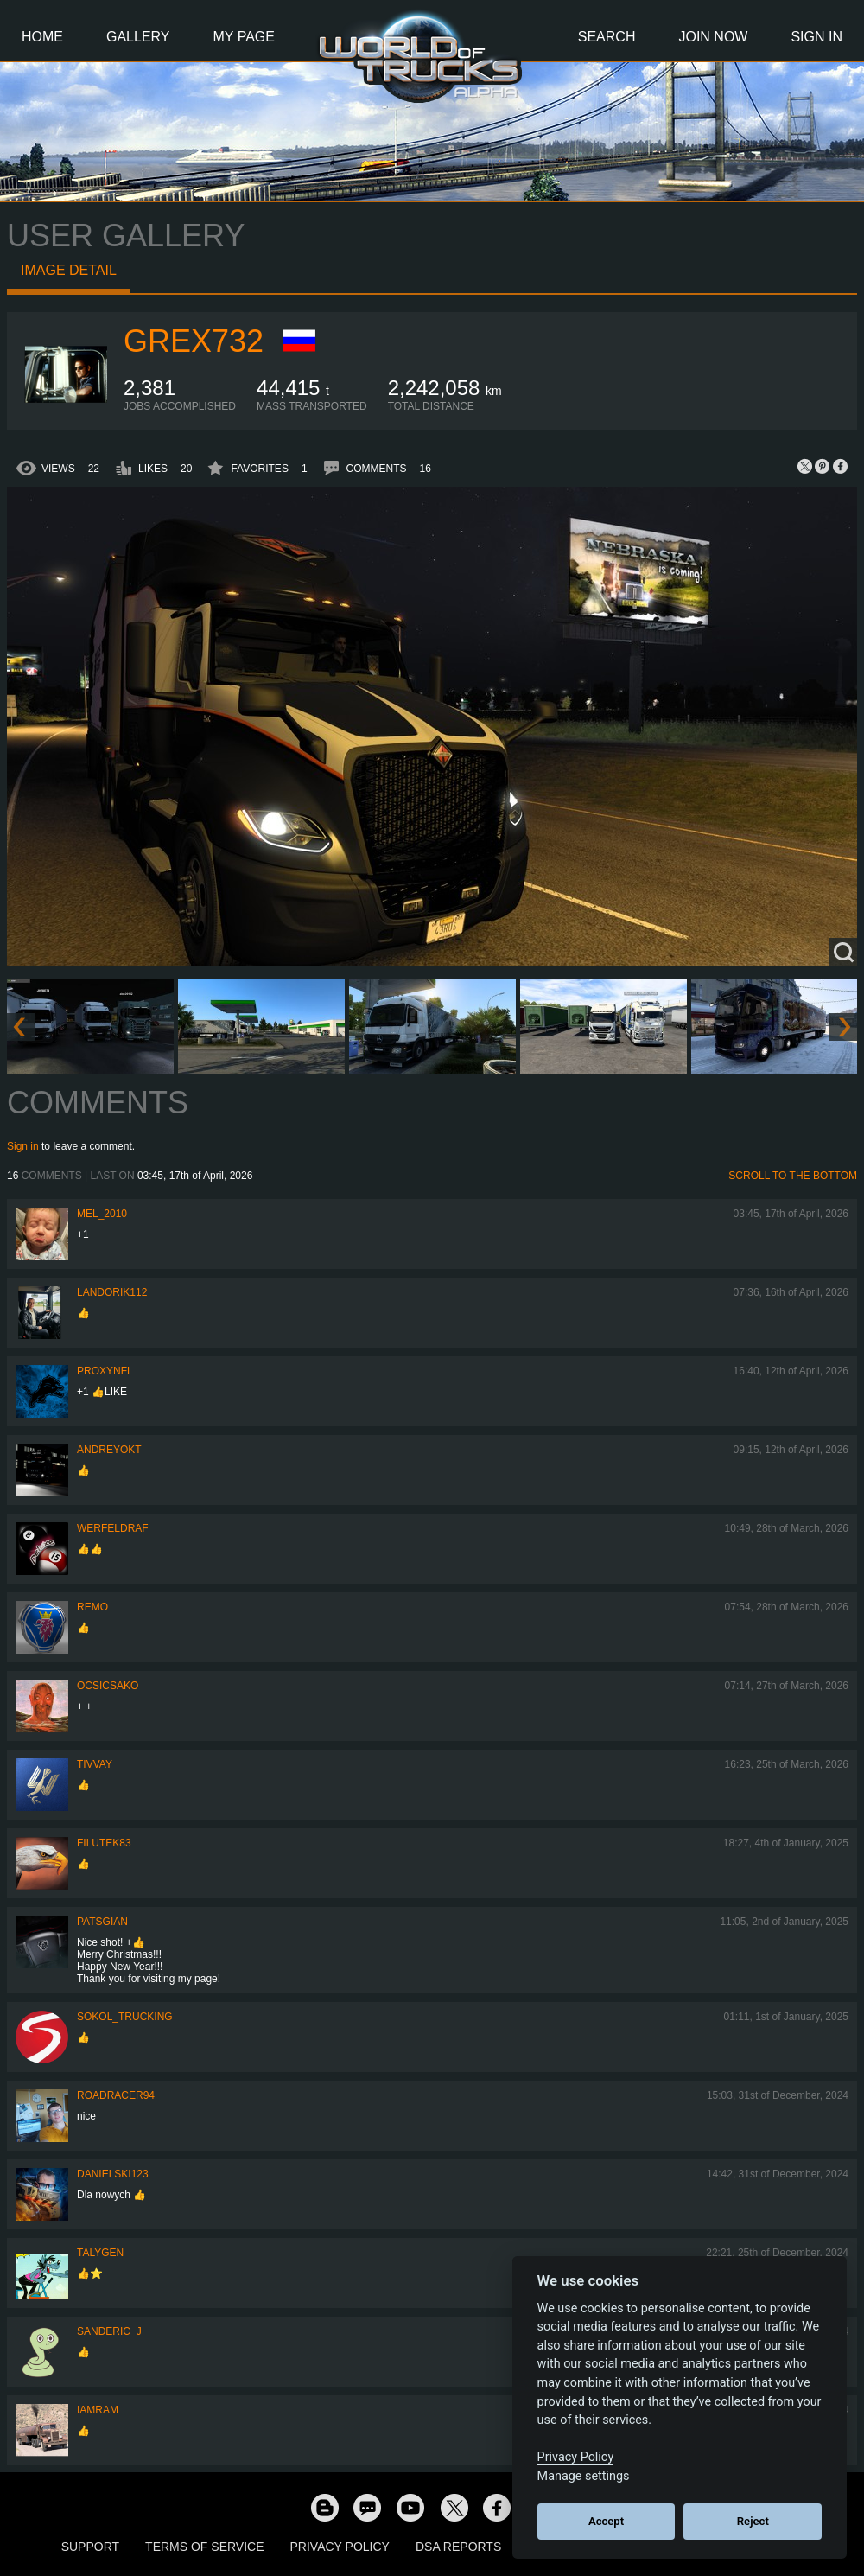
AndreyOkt (109, 1450)
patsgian (102, 1922)
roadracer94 (116, 2095)
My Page (244, 36)
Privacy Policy (340, 2547)
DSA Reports (458, 2547)
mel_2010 (102, 1214)
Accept (606, 2521)
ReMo (92, 1607)
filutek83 (104, 1843)
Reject (753, 2521)
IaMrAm (97, 2410)
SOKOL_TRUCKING (125, 2017)
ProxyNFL (105, 1371)
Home (42, 36)
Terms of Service (204, 2547)
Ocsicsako (107, 1686)
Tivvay (94, 1764)
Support (90, 2547)
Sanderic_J (109, 2331)
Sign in (23, 1146)
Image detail (69, 270)
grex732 (194, 341)
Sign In (816, 36)
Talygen (100, 2253)
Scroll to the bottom (792, 1176)
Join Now (712, 36)
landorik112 (112, 1292)
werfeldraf (113, 1528)
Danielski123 (113, 2174)
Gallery (138, 36)
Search (607, 36)
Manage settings (583, 2476)
